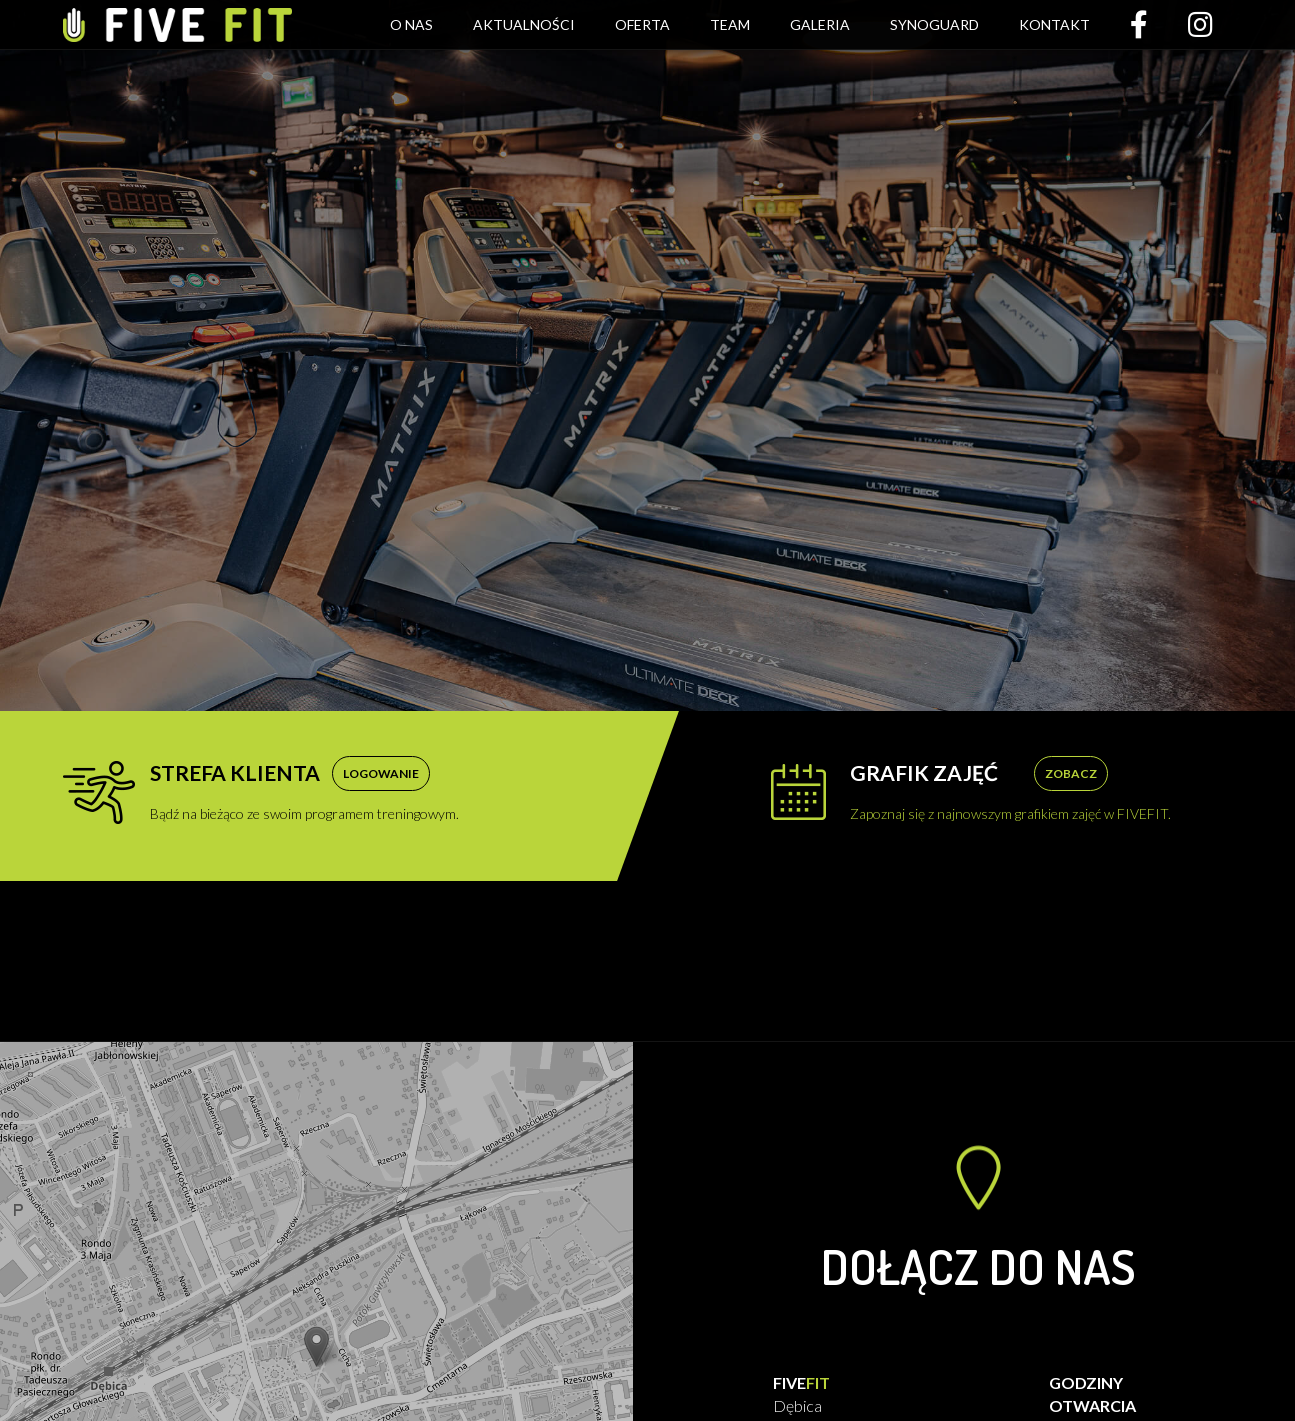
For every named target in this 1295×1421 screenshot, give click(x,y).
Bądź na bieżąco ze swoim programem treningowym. (304, 791)
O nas (411, 24)
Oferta (642, 24)
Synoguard (934, 24)
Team (730, 24)
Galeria (820, 24)
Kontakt (1054, 24)
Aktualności (524, 24)
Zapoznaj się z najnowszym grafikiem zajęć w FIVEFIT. (1010, 791)
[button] (316, 1346)
